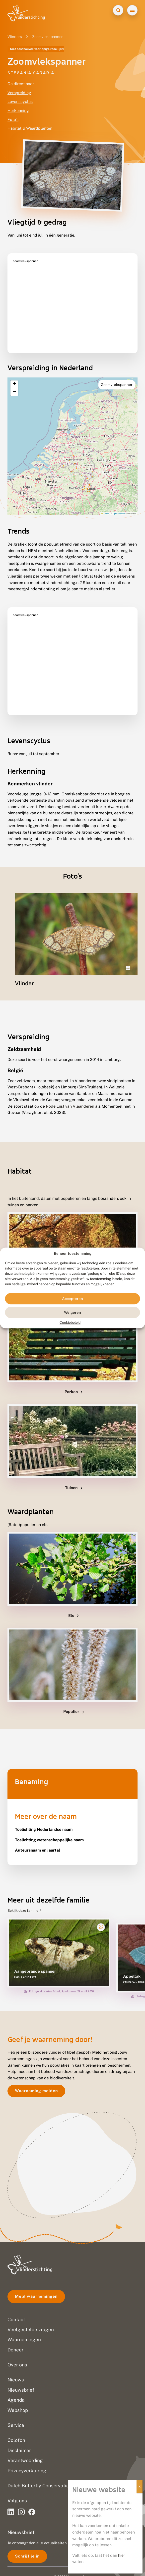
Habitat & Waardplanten (29, 128)
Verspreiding (19, 92)
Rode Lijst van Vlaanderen (70, 1106)
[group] (58, 1970)
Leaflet (105, 513)
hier (121, 2555)
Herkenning (18, 110)
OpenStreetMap (119, 513)
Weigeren (72, 1312)
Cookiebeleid (70, 1323)
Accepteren (72, 1298)
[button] (14, 384)
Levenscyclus (20, 101)
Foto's (12, 119)
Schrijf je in (27, 2556)
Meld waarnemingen (36, 2296)
